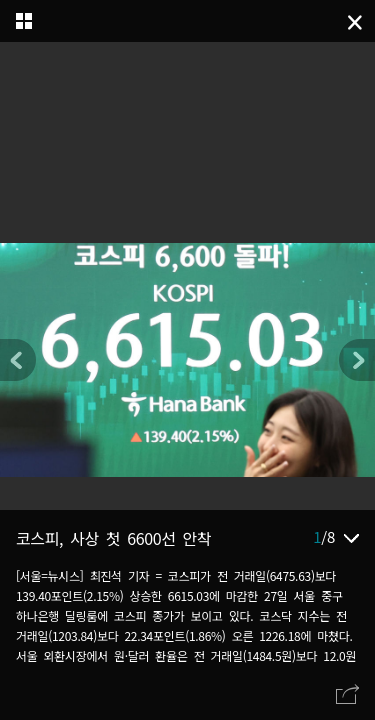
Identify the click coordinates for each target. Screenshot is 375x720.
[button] (357, 360)
